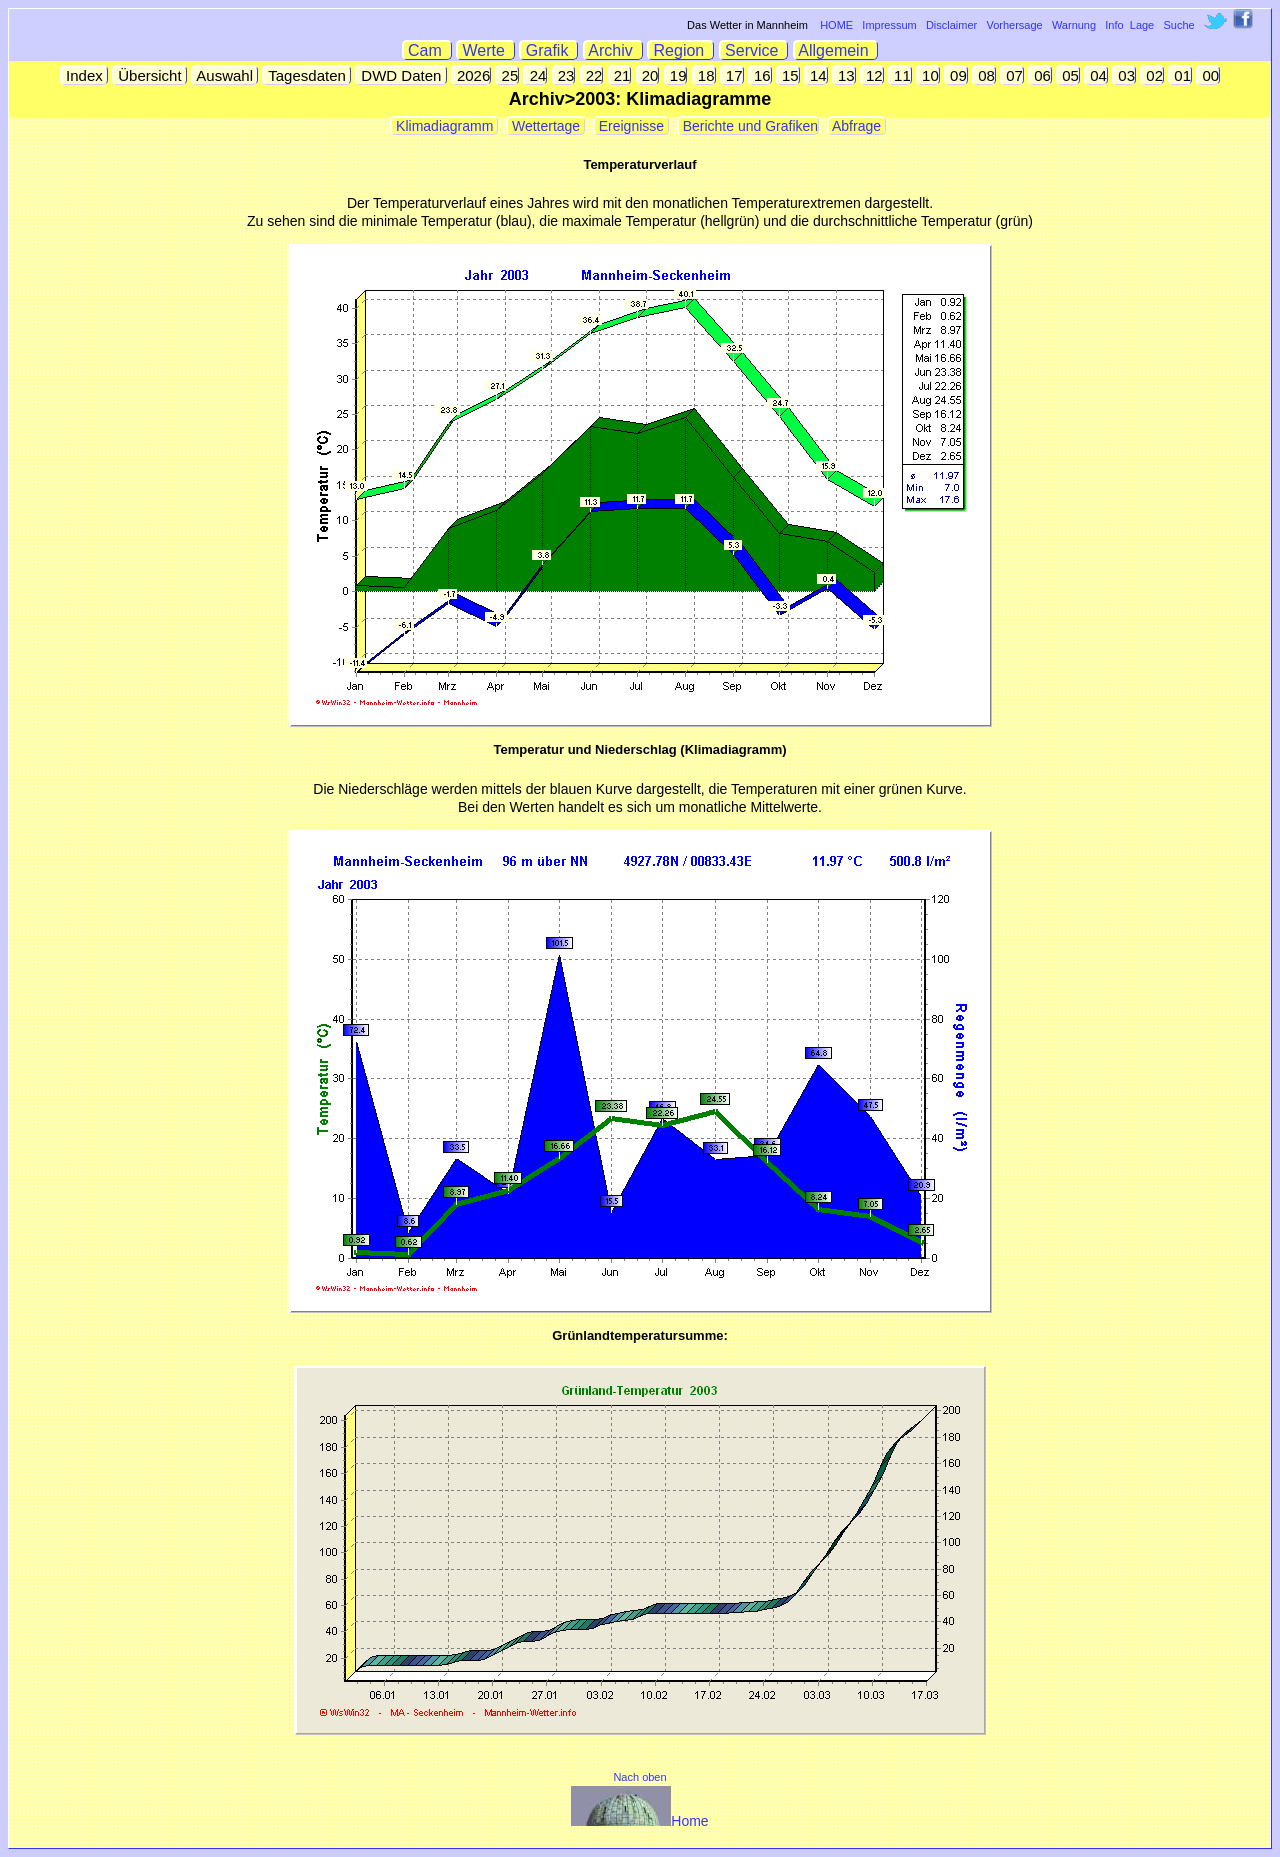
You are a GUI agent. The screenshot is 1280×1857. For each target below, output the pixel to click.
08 (984, 75)
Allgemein (836, 50)
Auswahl (225, 75)
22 (592, 75)
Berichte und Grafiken (748, 126)
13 (844, 75)
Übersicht (150, 75)
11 (900, 75)
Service (754, 50)
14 (816, 75)
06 (1040, 75)
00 (1208, 75)
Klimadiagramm (444, 126)
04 (1096, 75)
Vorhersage (1014, 25)
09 (956, 75)
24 (535, 75)
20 (648, 75)
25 (507, 75)
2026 (472, 75)
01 (1180, 75)
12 (872, 75)
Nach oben (639, 1777)
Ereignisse (631, 126)
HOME (836, 25)
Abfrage (857, 126)
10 (928, 75)
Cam (427, 50)
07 (1012, 75)
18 (704, 75)
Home (639, 1821)
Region (681, 50)
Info (1114, 25)
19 (676, 75)
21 (620, 75)
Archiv (613, 50)
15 (788, 75)
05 (1068, 75)
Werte (486, 50)
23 (564, 75)
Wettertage (546, 126)
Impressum (889, 25)
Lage (1142, 25)
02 (1152, 75)
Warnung (1074, 25)
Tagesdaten (307, 75)
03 (1124, 75)
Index (84, 75)
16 (760, 75)
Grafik (549, 50)
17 (732, 75)
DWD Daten (401, 75)
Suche (1178, 25)
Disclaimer (951, 25)
